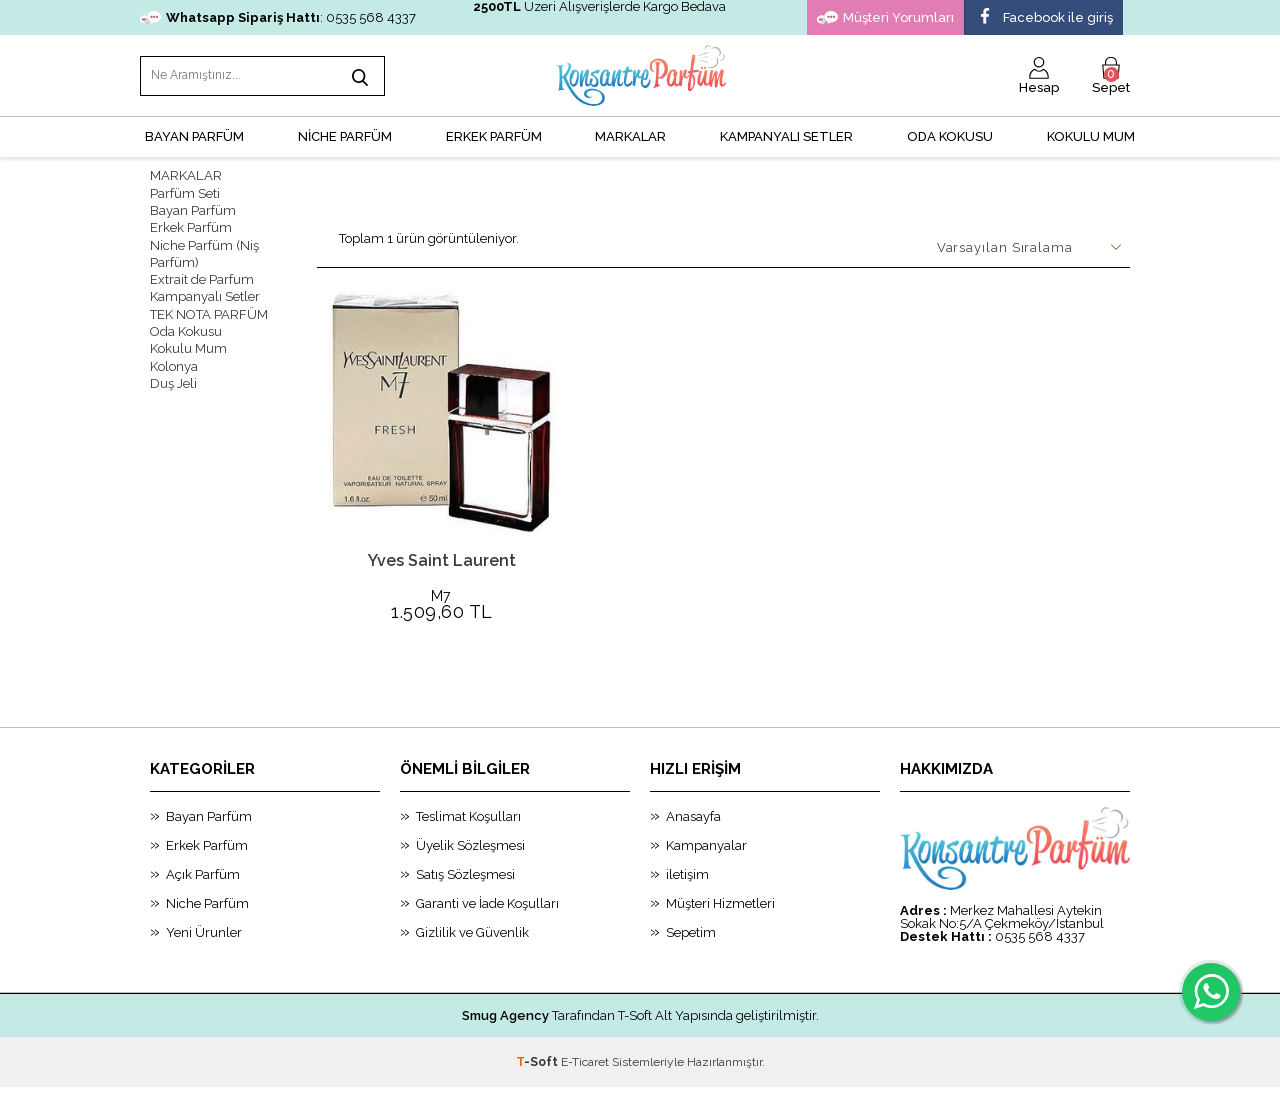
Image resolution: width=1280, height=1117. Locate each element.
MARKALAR (630, 135)
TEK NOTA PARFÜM (209, 310)
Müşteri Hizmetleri (720, 933)
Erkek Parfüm (191, 225)
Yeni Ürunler (204, 962)
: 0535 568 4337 (278, 17)
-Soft (538, 1092)
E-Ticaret (585, 1092)
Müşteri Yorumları (885, 18)
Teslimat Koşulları (468, 846)
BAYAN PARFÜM (194, 135)
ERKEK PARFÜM (494, 135)
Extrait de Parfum (202, 276)
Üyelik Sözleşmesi (470, 875)
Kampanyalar (706, 875)
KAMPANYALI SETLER (786, 135)
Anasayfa (693, 846)
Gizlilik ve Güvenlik (472, 962)
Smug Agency (505, 1045)
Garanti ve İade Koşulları (487, 933)
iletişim (687, 904)
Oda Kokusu (950, 135)
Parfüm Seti (185, 191)
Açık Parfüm (203, 904)
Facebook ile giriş (1044, 18)
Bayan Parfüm (193, 208)
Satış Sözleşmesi (465, 904)
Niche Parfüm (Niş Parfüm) (204, 251)
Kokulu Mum (1091, 135)
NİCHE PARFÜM (345, 135)
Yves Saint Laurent (442, 558)
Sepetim (691, 962)
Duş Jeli (173, 378)
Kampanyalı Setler (205, 293)
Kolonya (174, 361)
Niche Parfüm (207, 933)
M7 (442, 594)
